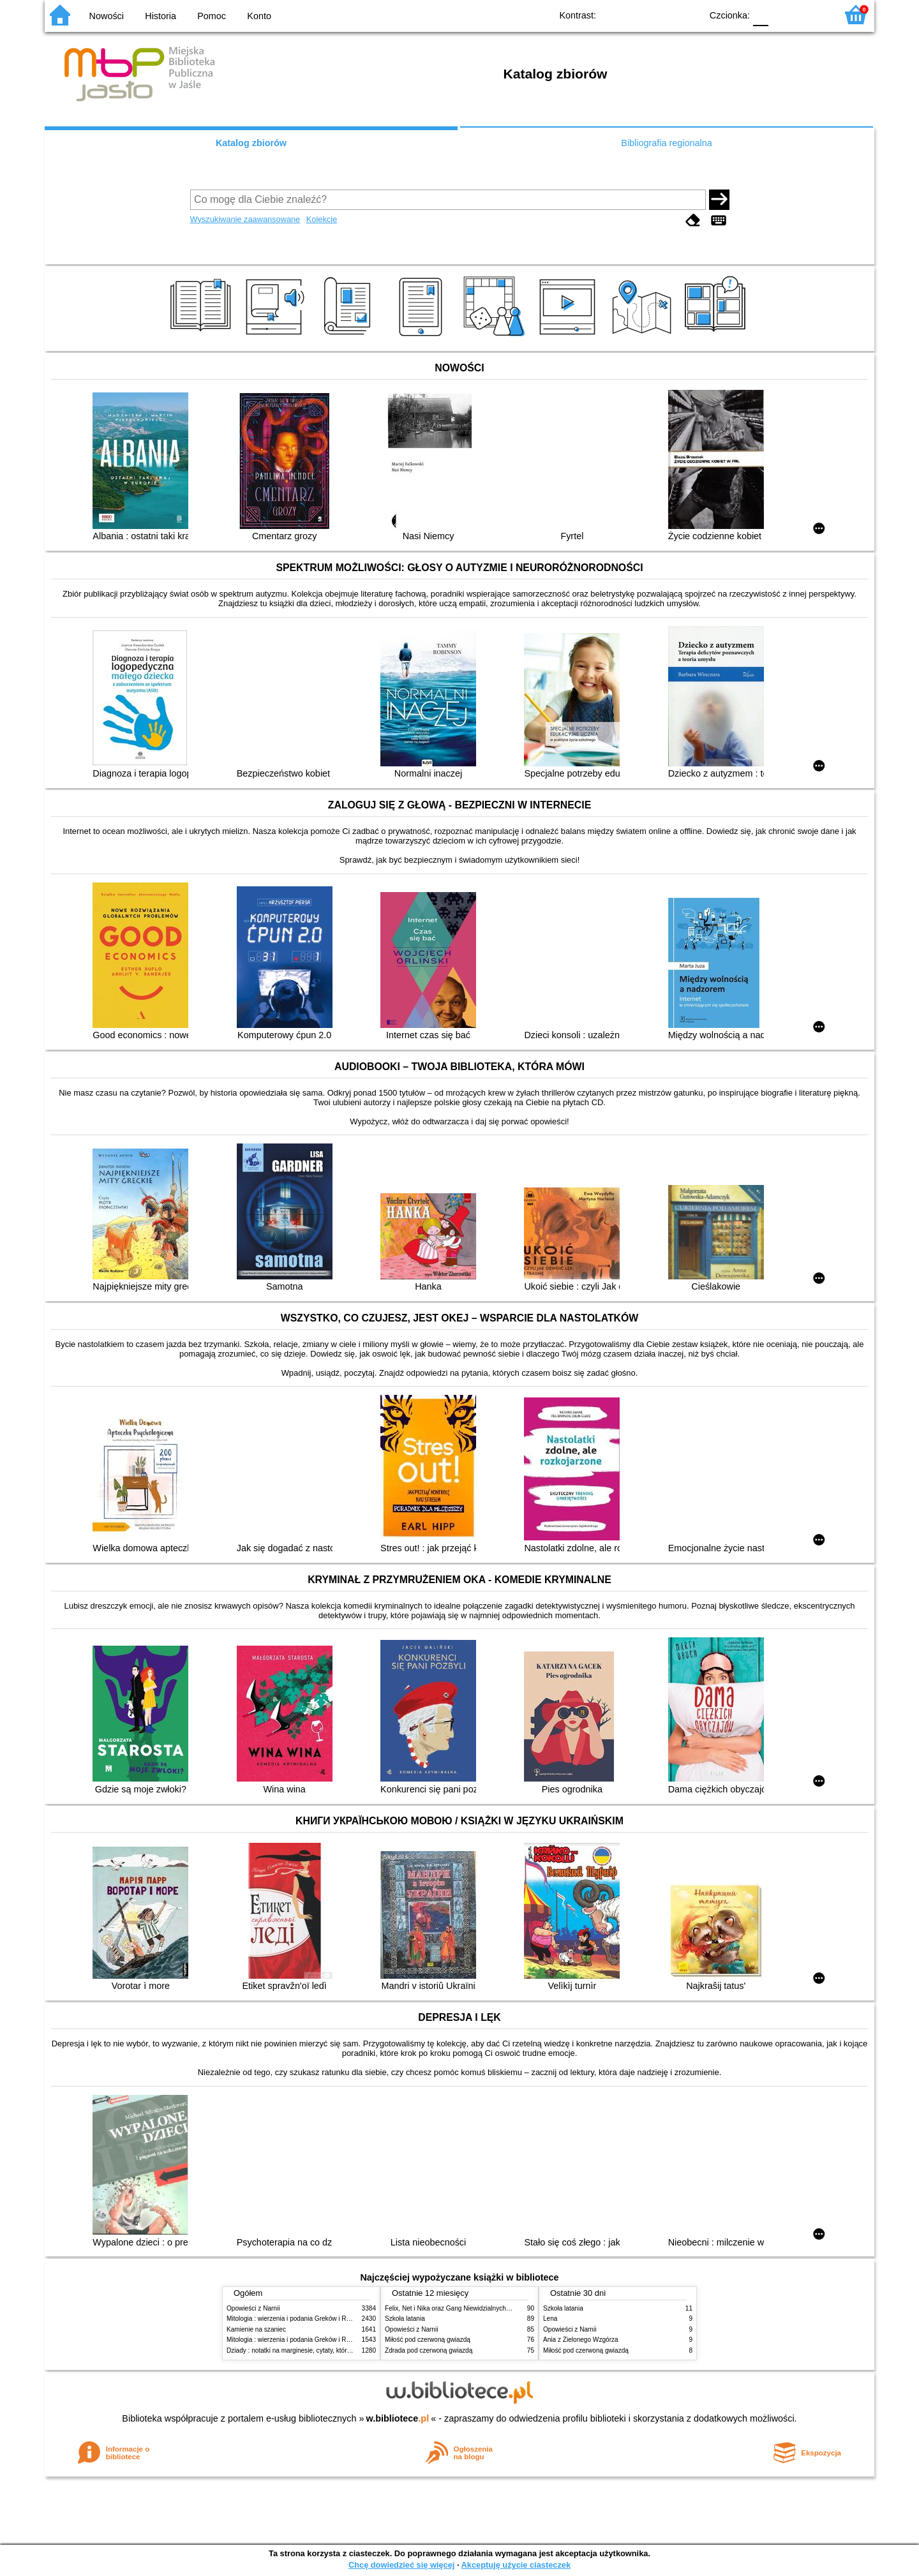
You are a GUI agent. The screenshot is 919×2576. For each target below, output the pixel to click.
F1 (783, 14)
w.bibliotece (398, 2418)
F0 (760, 14)
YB (662, 14)
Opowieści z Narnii (253, 2308)
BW (636, 14)
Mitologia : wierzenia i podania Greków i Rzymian (297, 2318)
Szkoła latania (405, 2318)
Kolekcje (321, 219)
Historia (160, 16)
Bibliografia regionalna (666, 143)
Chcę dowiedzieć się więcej (401, 2565)
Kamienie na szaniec (256, 2329)
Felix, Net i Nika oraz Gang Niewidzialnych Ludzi (454, 2308)
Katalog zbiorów (251, 143)
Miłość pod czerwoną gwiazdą (427, 2339)
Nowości (106, 16)
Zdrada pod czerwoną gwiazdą (428, 2350)
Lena (550, 2318)
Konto (259, 16)
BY (687, 14)
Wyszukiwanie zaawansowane (245, 219)
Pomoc (211, 16)
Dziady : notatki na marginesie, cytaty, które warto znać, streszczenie (324, 2350)
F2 (812, 14)
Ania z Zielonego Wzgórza (580, 2339)
